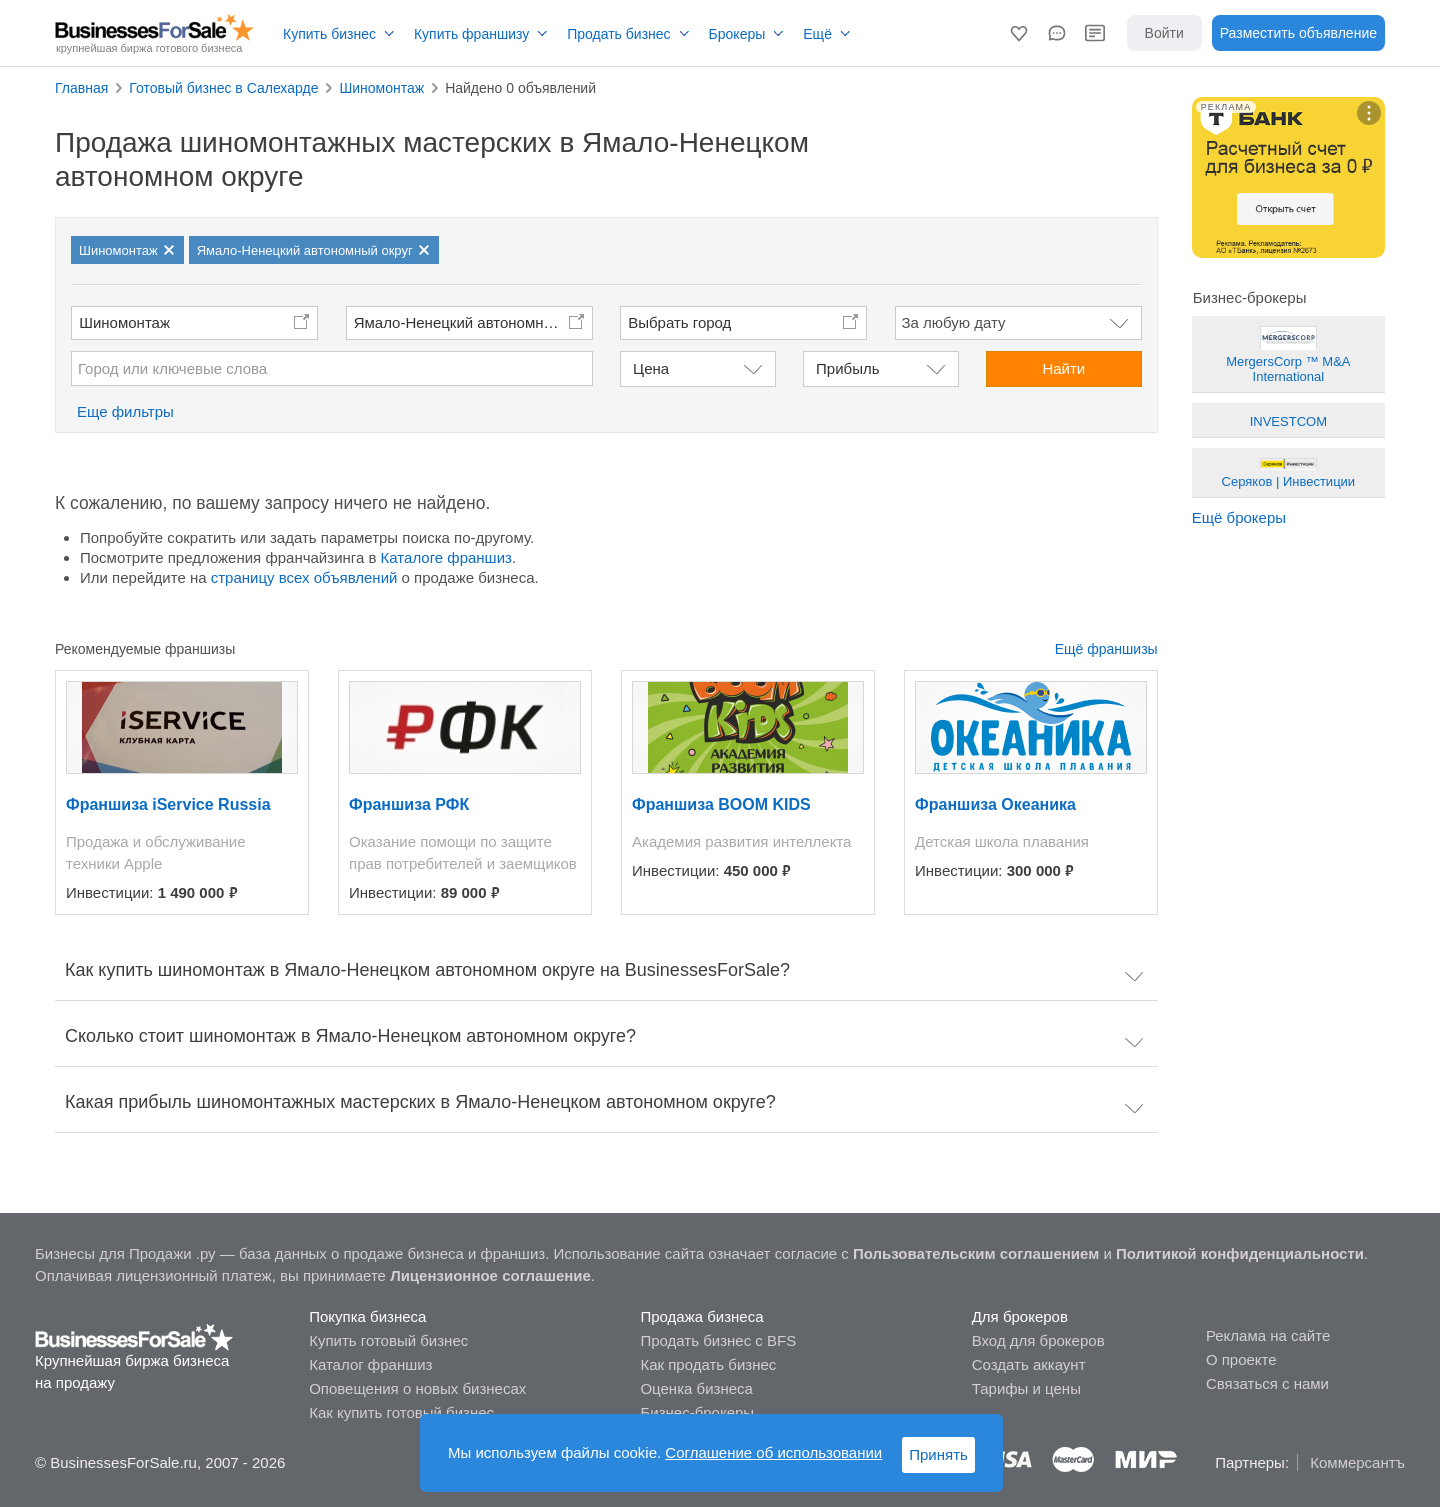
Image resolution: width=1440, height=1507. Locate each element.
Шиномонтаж (124, 322)
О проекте (1241, 1359)
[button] (1019, 33)
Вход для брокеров (1038, 1340)
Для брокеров (1020, 1316)
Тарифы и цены (1026, 1388)
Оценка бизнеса (696, 1388)
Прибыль (847, 368)
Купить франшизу (471, 34)
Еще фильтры (125, 411)
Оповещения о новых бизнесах (417, 1388)
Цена (651, 368)
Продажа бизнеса (701, 1316)
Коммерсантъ (1357, 1462)
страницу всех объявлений (304, 577)
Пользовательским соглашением (976, 1253)
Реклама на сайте (1268, 1335)
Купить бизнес (329, 34)
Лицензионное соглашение (490, 1275)
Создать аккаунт (1029, 1364)
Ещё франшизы (1106, 649)
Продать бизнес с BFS (718, 1340)
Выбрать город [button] (679, 322)
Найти (1063, 368)
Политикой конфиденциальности (1240, 1253)
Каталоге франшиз (446, 557)
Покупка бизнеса (367, 1316)
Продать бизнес (618, 34)
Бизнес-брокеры (697, 1412)
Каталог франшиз (370, 1364)
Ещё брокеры (1239, 517)
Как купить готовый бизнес (401, 1412)
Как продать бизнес (708, 1364)
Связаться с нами (1267, 1383)
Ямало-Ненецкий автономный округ (473, 322)
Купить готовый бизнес (388, 1340)
